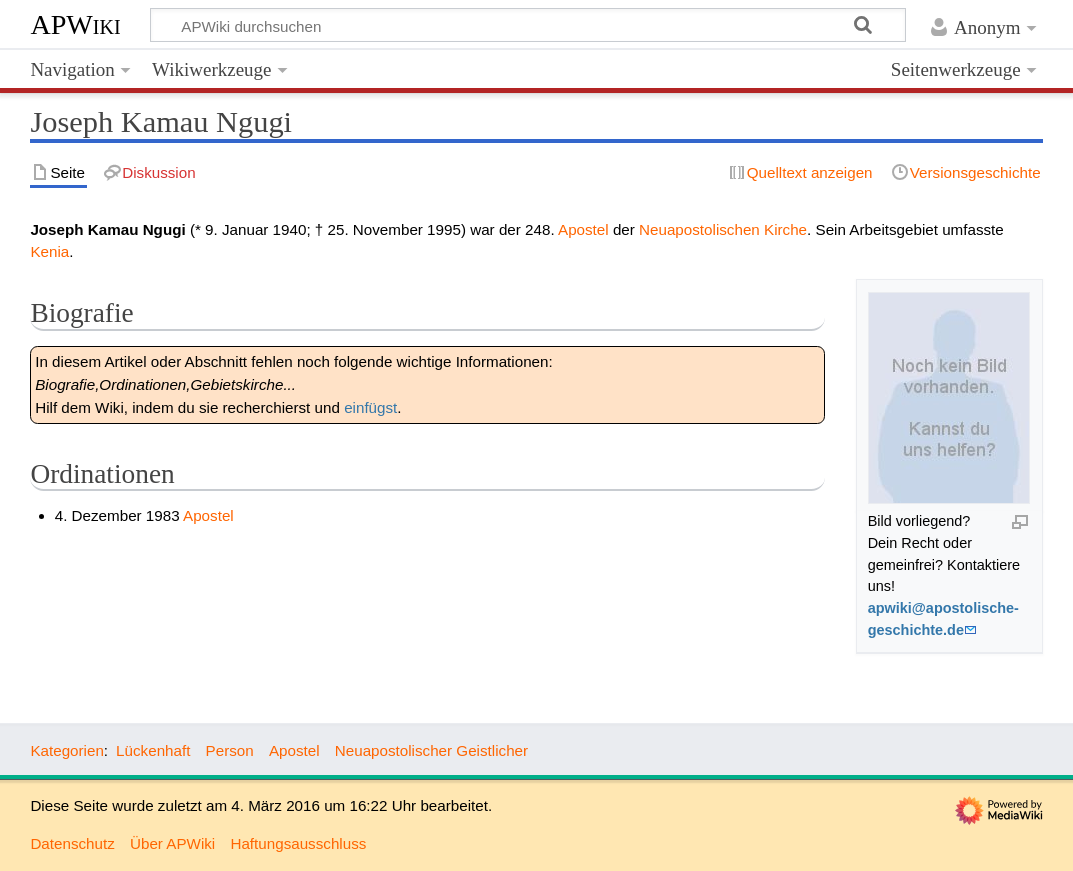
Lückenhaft (153, 750)
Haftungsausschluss (298, 843)
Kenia (49, 251)
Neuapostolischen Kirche (723, 229)
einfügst (370, 407)
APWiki (75, 24)
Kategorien (66, 750)
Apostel (583, 229)
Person (230, 750)
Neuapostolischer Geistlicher (431, 750)
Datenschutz (72, 843)
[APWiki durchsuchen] (528, 25)
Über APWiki (172, 843)
